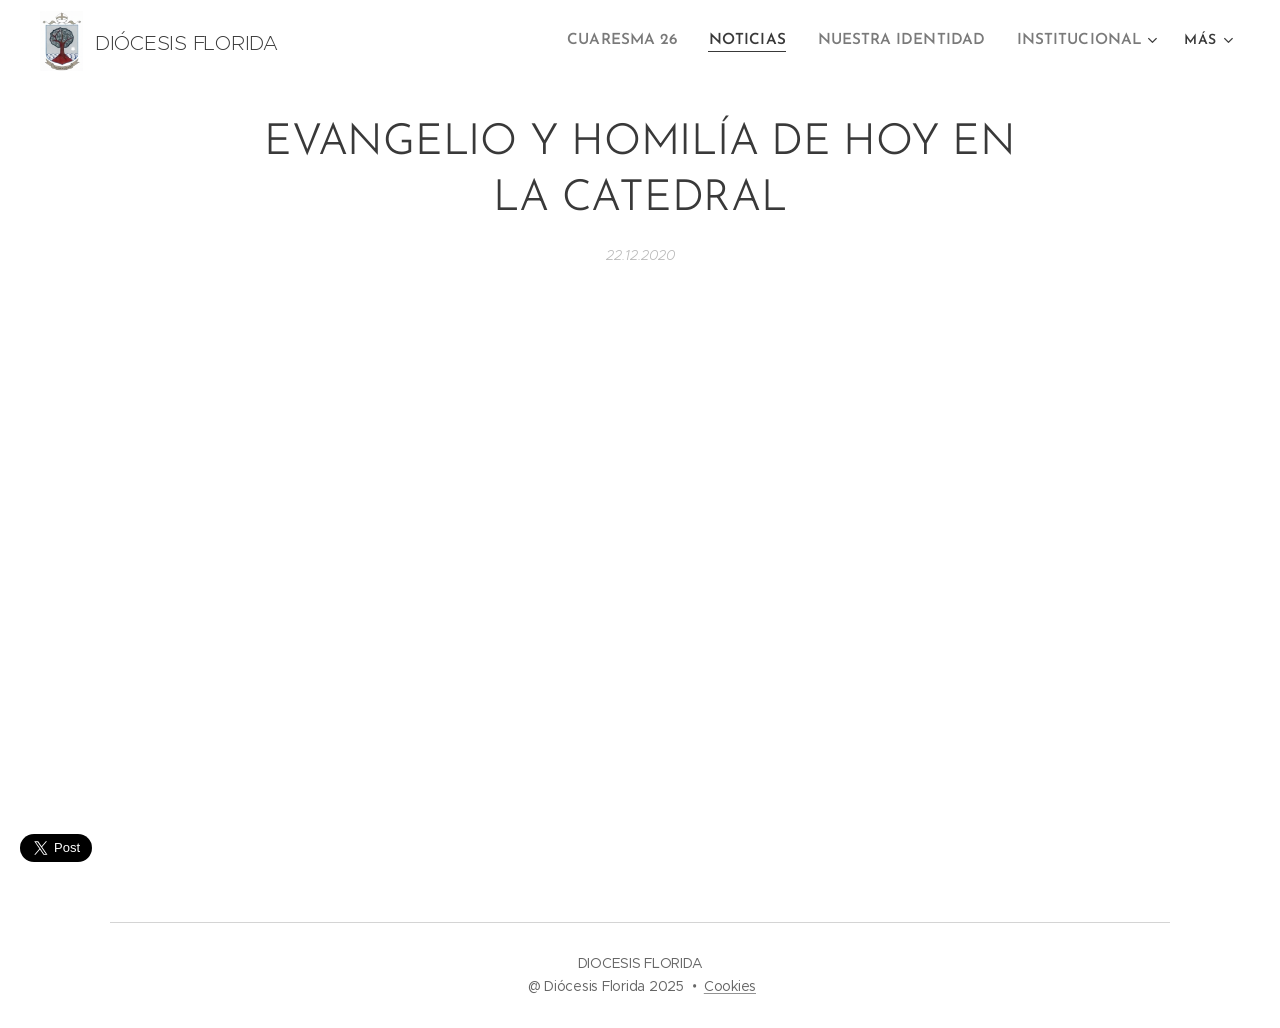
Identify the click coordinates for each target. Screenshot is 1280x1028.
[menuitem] (644, 41)
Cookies (730, 986)
